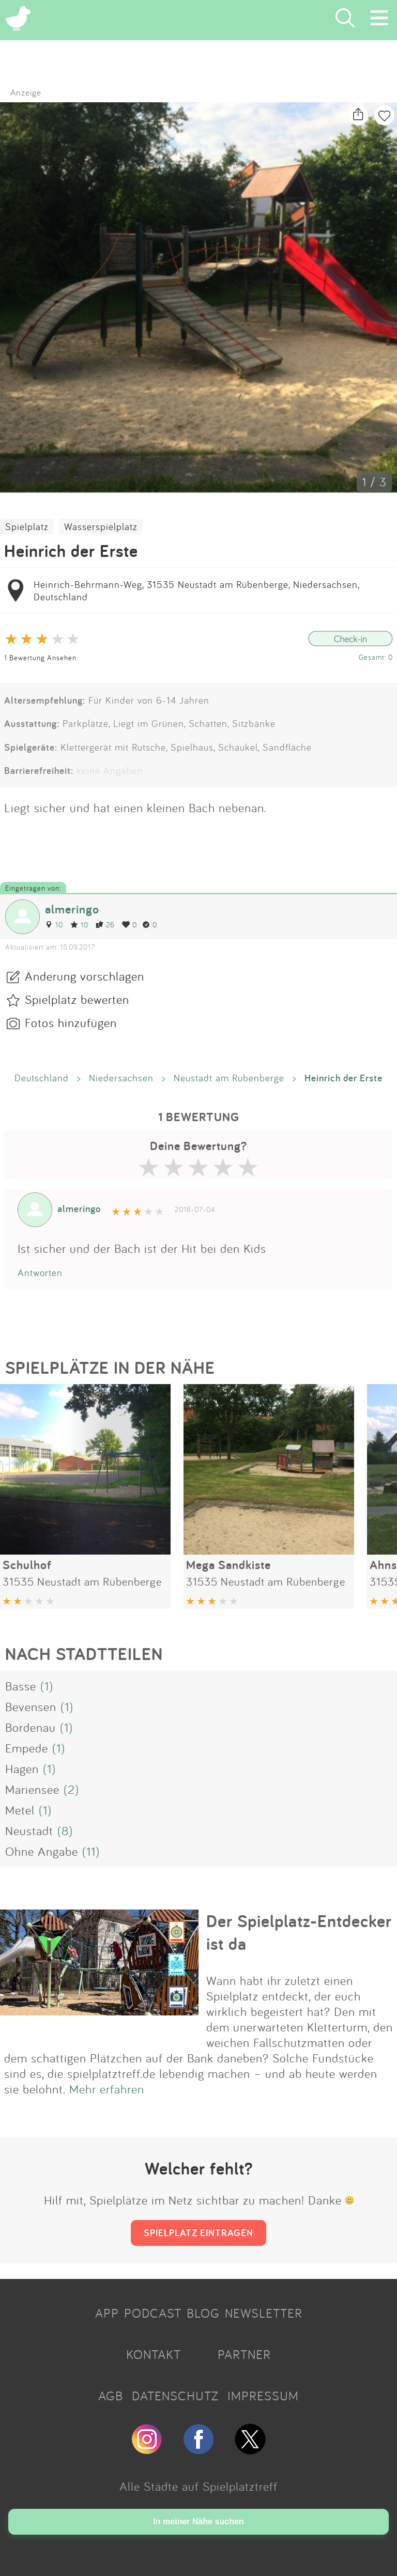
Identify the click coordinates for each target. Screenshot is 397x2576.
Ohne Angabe (41, 1851)
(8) (65, 1830)
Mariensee (32, 1789)
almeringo (72, 909)
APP (107, 2313)
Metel (20, 1810)
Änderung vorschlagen (84, 976)
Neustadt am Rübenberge (229, 1078)
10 (54, 924)
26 (105, 924)
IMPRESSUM (263, 2395)
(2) (71, 1789)
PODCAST (152, 2313)
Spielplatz (27, 526)
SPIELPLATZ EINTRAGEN (198, 2232)
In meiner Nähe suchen (198, 2521)
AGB (110, 2395)
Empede (26, 1748)
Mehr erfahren (106, 2089)
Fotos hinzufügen (71, 1022)
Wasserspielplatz (101, 526)
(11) (91, 1851)
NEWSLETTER (263, 2313)
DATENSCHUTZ (175, 2395)
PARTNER (244, 2354)
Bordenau (30, 1727)
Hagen (22, 1768)
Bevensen (30, 1706)
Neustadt (29, 1830)
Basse (20, 1686)
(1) (46, 1686)
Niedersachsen (121, 1078)
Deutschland (41, 1078)
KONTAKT (153, 2354)
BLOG (203, 2313)
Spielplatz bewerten (77, 999)
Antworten (40, 1272)
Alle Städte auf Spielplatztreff (198, 2486)
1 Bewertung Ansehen (40, 657)
